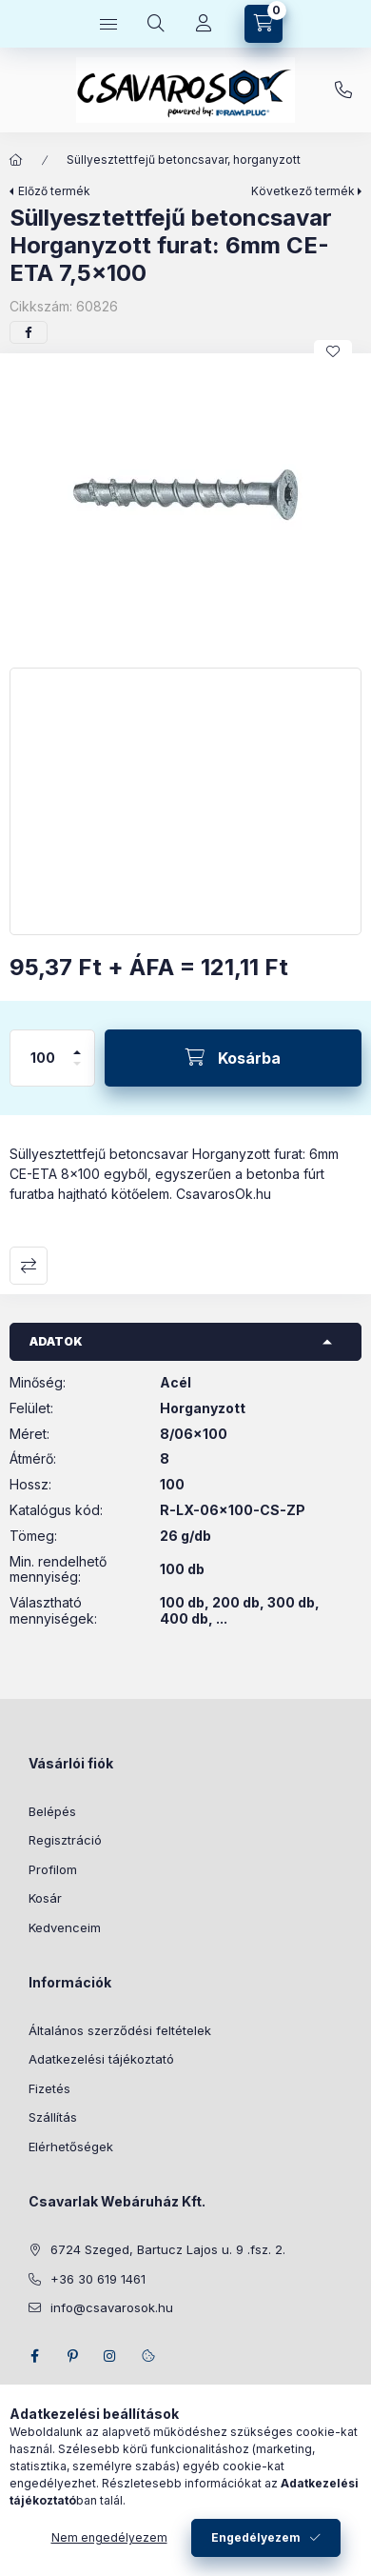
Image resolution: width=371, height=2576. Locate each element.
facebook (34, 2356)
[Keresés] (156, 24)
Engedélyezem (256, 2537)
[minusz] (77, 1072)
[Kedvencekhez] (333, 351)
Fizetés (49, 2088)
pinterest (72, 2356)
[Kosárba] (233, 1058)
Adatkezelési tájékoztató (101, 2059)
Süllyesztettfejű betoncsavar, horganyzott (184, 159)
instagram (110, 2356)
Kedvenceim (65, 1927)
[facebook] (29, 332)
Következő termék (303, 191)
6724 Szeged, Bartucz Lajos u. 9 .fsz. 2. (167, 2249)
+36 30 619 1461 (343, 90)
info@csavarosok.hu (111, 2307)
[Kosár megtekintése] (263, 24)
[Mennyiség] (43, 1058)
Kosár (45, 1898)
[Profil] (204, 24)
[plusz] (77, 1044)
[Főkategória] (16, 160)
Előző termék (54, 191)
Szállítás (53, 2117)
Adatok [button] (56, 1341)
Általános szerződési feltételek (120, 2030)
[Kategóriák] (108, 24)
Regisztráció (65, 1839)
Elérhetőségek (71, 2146)
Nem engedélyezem (109, 2537)
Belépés (52, 1811)
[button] (185, 506)
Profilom (53, 1869)
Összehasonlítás (29, 1266)
